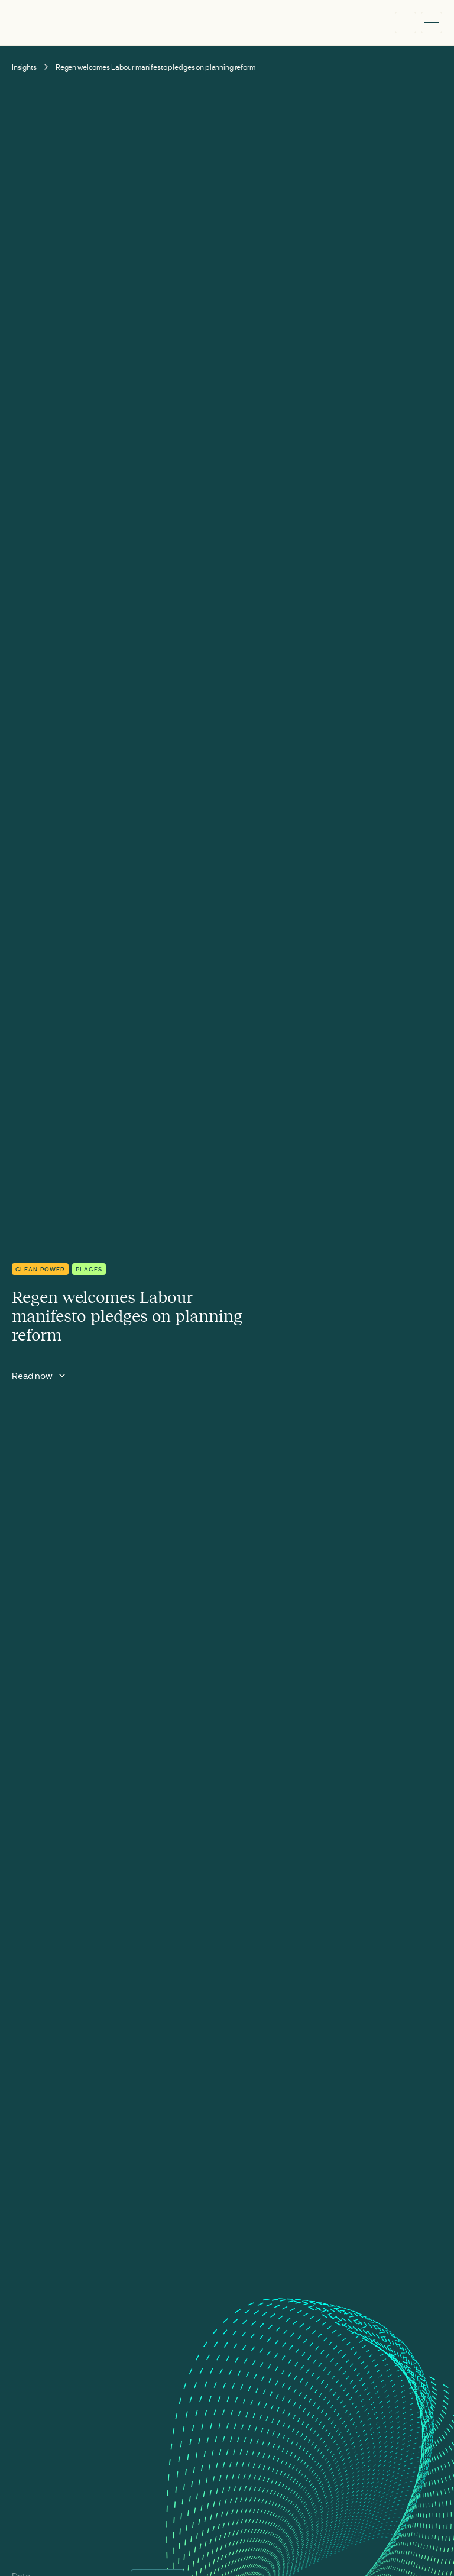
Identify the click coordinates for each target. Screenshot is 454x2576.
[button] (431, 22)
